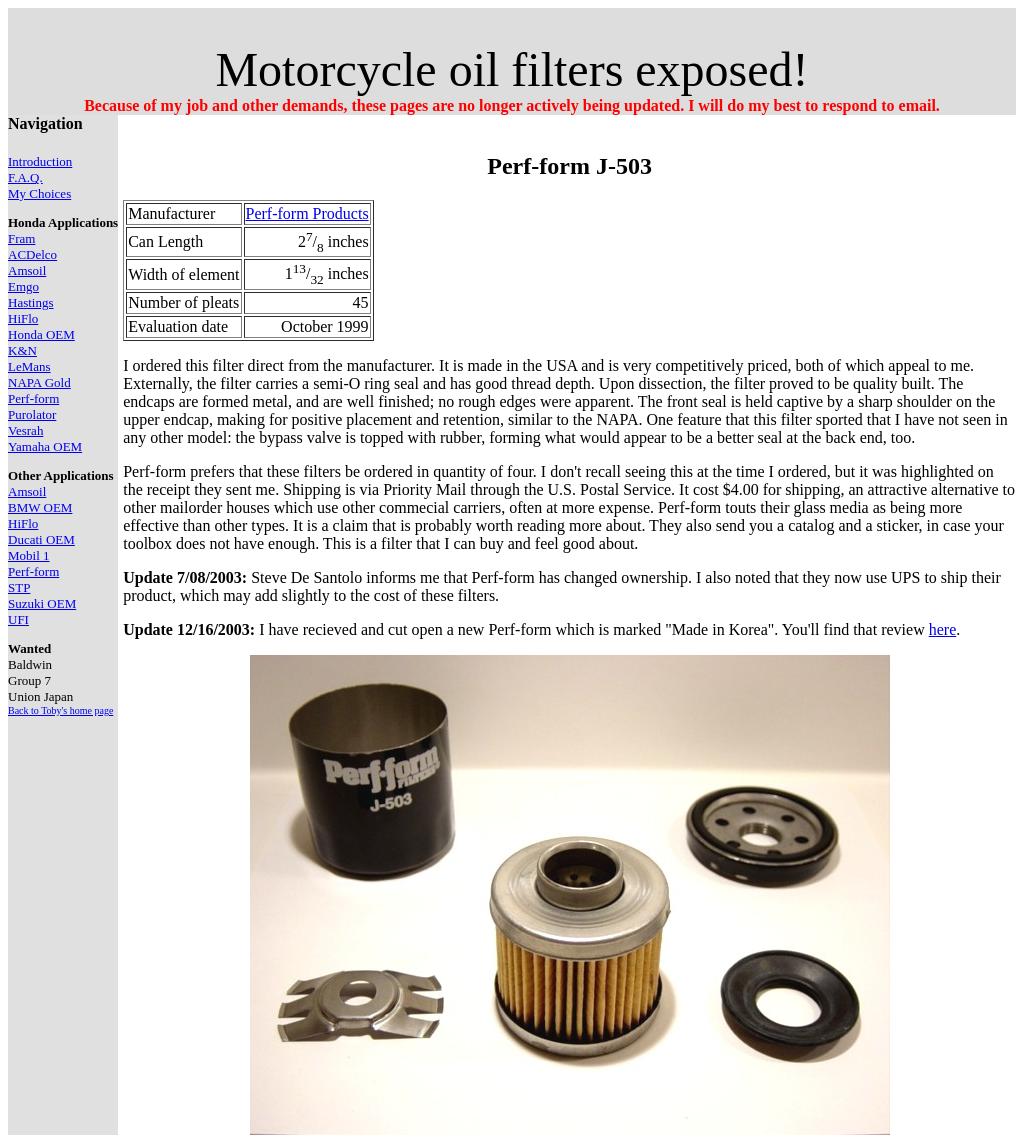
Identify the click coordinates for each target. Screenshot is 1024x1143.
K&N (22, 350)
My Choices (39, 193)
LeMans (29, 366)
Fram (21, 238)
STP (19, 587)
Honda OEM (41, 334)
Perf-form (33, 398)
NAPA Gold (39, 382)
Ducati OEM (41, 539)
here (943, 629)
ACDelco (32, 254)
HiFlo (23, 318)
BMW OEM (40, 507)
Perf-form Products (307, 213)
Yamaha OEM (45, 446)
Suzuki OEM (42, 603)
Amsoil (27, 270)
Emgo (23, 286)
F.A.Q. (25, 177)
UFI (18, 619)
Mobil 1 (29, 555)
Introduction (40, 161)
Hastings (31, 302)
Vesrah (25, 430)
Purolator (32, 414)
